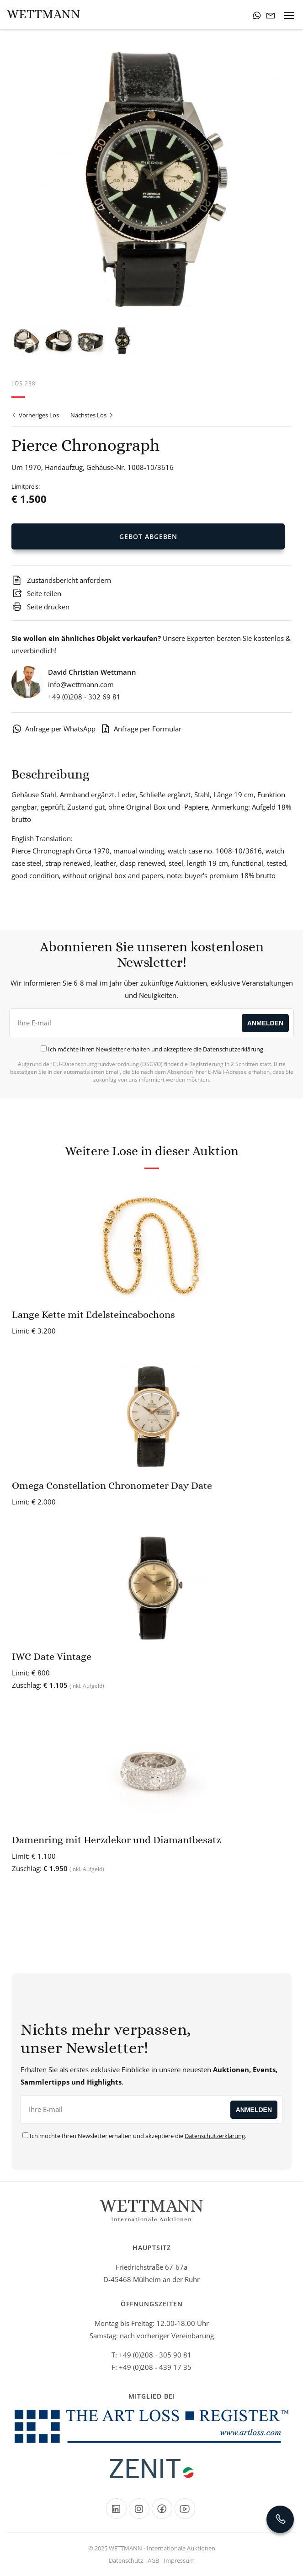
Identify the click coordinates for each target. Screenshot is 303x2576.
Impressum (179, 2560)
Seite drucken (40, 606)
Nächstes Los (92, 415)
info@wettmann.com (81, 684)
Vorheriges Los (35, 415)
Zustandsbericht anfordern (61, 580)
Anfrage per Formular (140, 728)
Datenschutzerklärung (233, 1049)
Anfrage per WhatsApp (53, 728)
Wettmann (43, 14)
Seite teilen (36, 593)
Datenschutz (126, 2560)
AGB (153, 2560)
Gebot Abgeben (148, 536)
